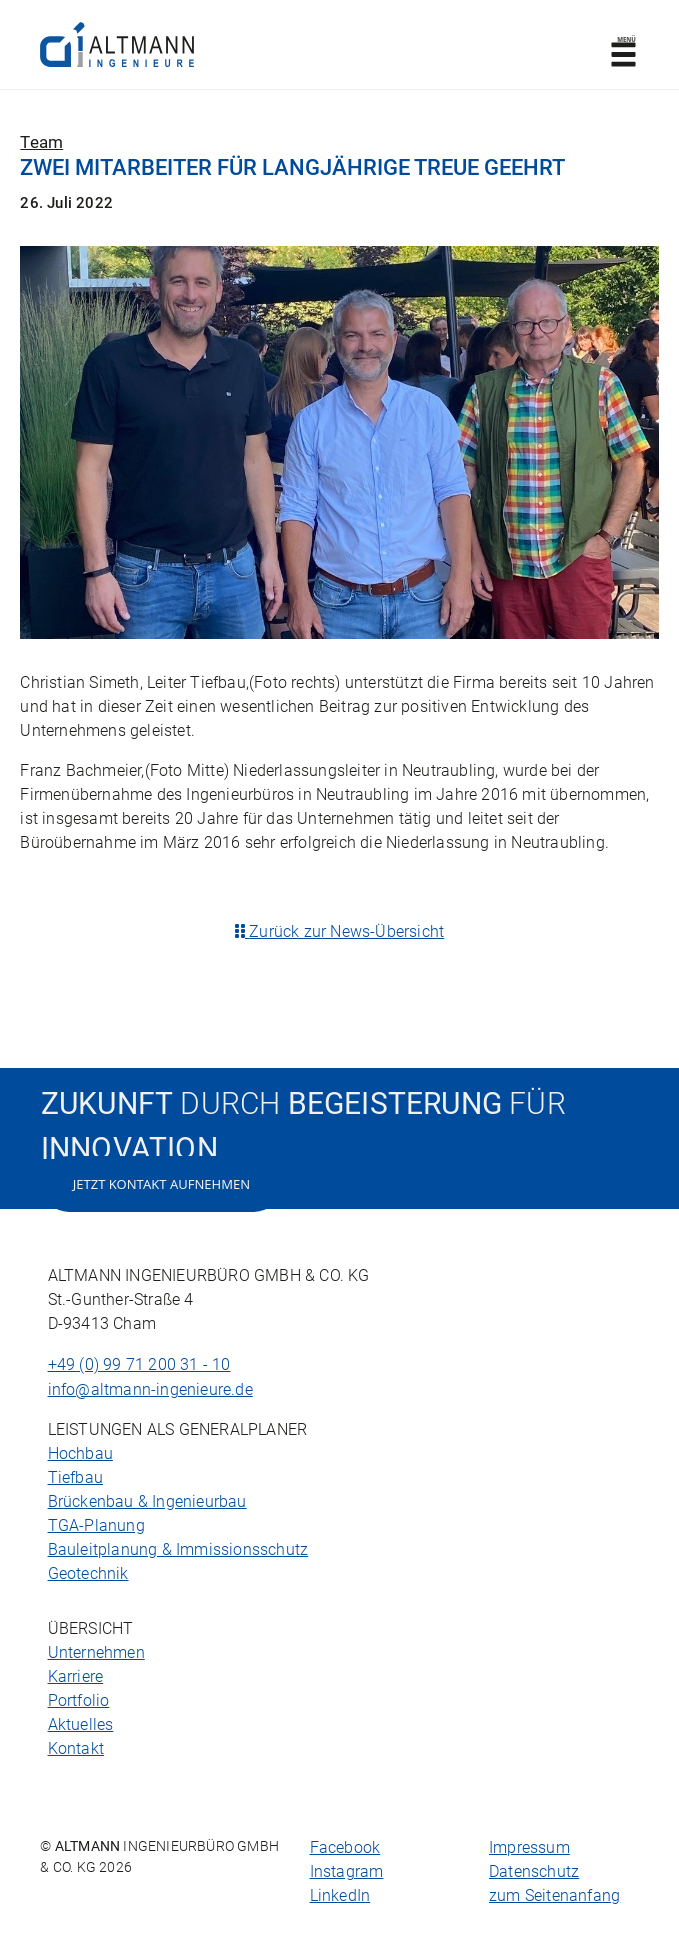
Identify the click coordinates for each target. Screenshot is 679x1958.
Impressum (529, 1847)
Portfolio (79, 1700)
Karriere (76, 1676)
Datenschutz (534, 1871)
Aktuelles (81, 1724)
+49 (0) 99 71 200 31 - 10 (139, 1364)
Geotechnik (88, 1573)
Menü (623, 51)
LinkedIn (340, 1895)
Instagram (347, 1871)
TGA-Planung (96, 1525)
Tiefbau (75, 1477)
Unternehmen (96, 1652)
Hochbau (80, 1453)
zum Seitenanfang (554, 1895)
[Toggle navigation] (624, 45)
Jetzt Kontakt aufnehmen (161, 1184)
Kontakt (76, 1748)
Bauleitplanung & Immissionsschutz (178, 1549)
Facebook (345, 1847)
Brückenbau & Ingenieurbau (147, 1501)
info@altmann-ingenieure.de (150, 1389)
